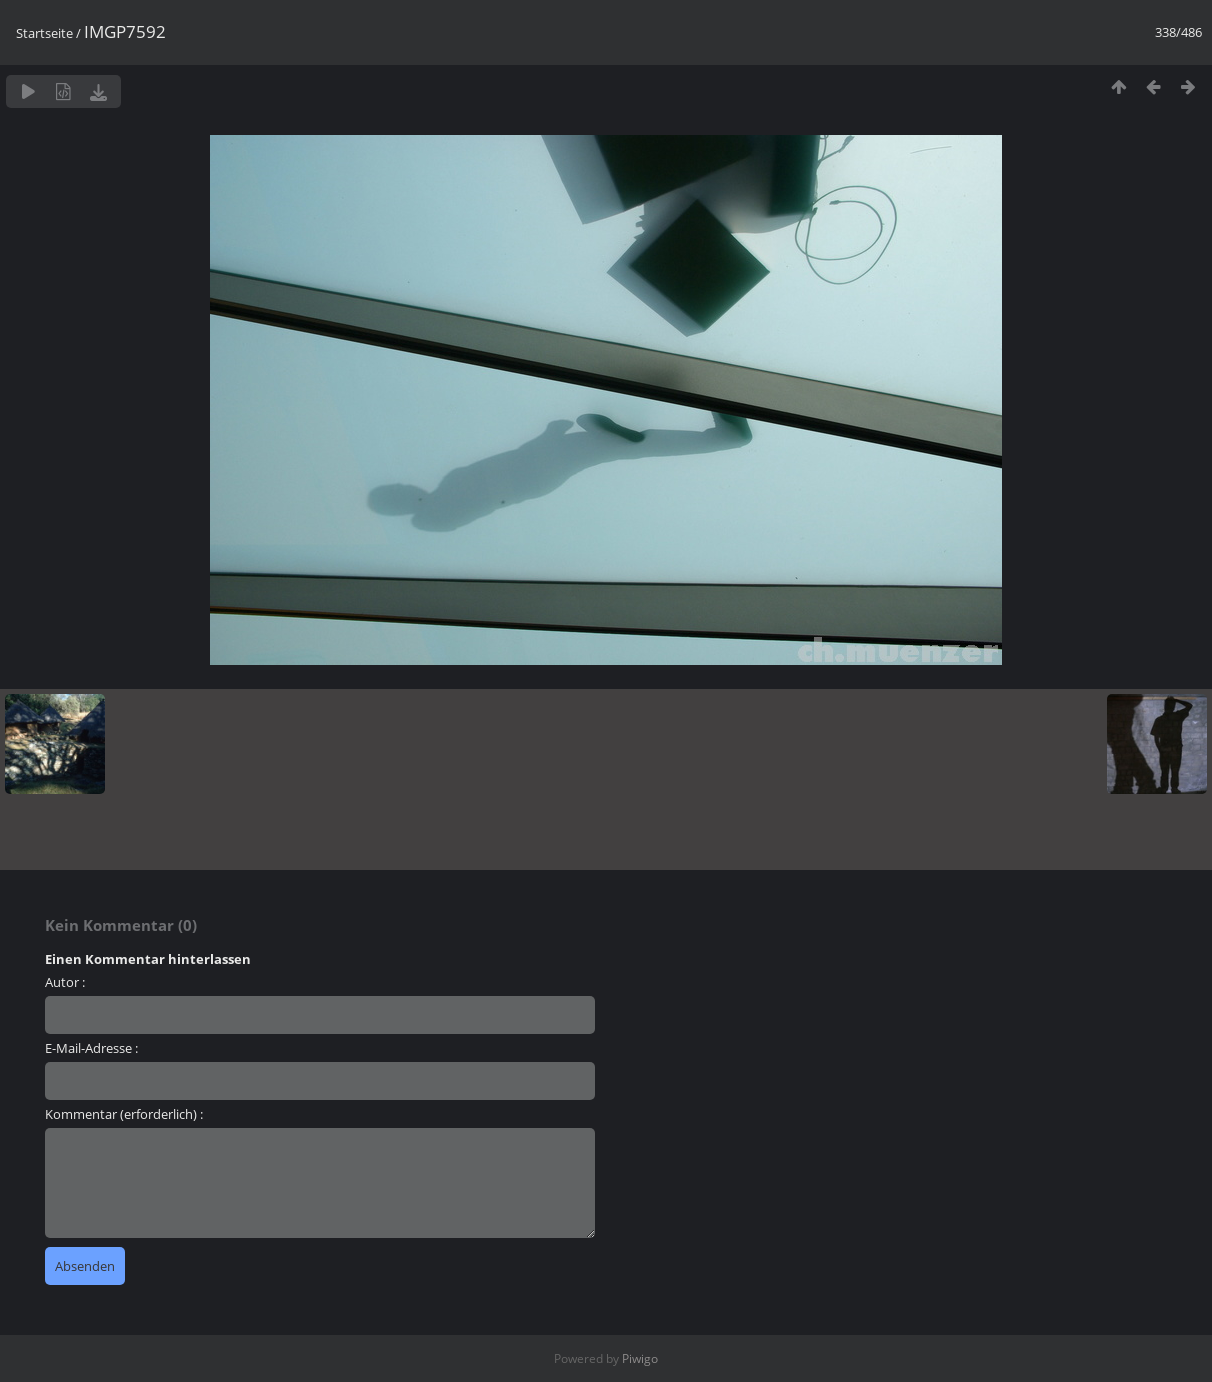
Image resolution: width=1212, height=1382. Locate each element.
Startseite (44, 33)
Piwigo (640, 1358)
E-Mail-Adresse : (91, 1048)
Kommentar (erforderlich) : (124, 1114)
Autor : (65, 982)
